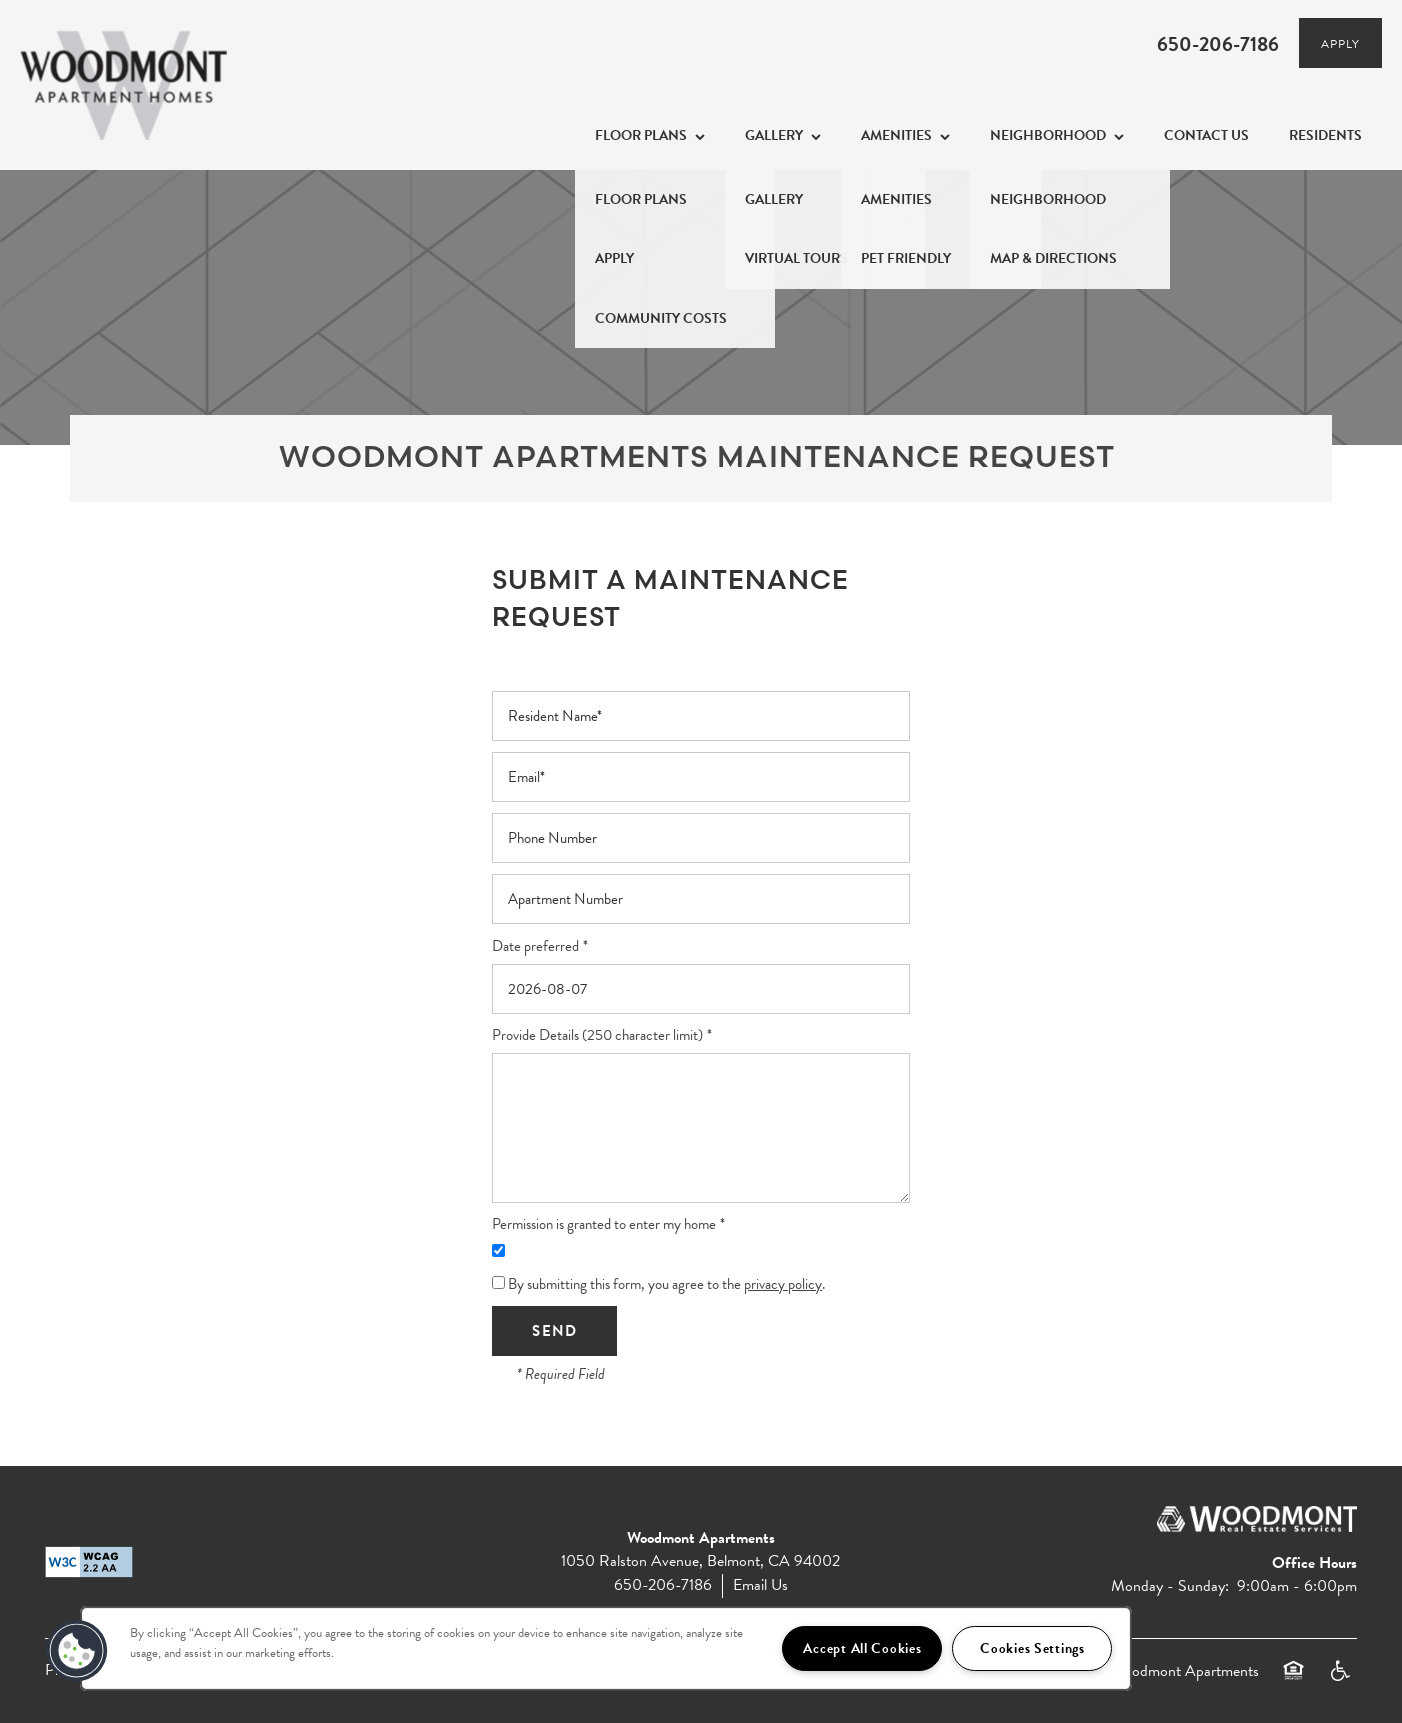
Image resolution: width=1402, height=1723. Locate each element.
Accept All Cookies (862, 1648)
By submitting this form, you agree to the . (666, 1284)
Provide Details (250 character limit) (597, 1035)
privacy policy (783, 1284)
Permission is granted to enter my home (604, 1224)
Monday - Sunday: (1170, 1586)
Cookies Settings (1032, 1648)
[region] (606, 1648)
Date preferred (535, 946)
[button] (1340, 43)
